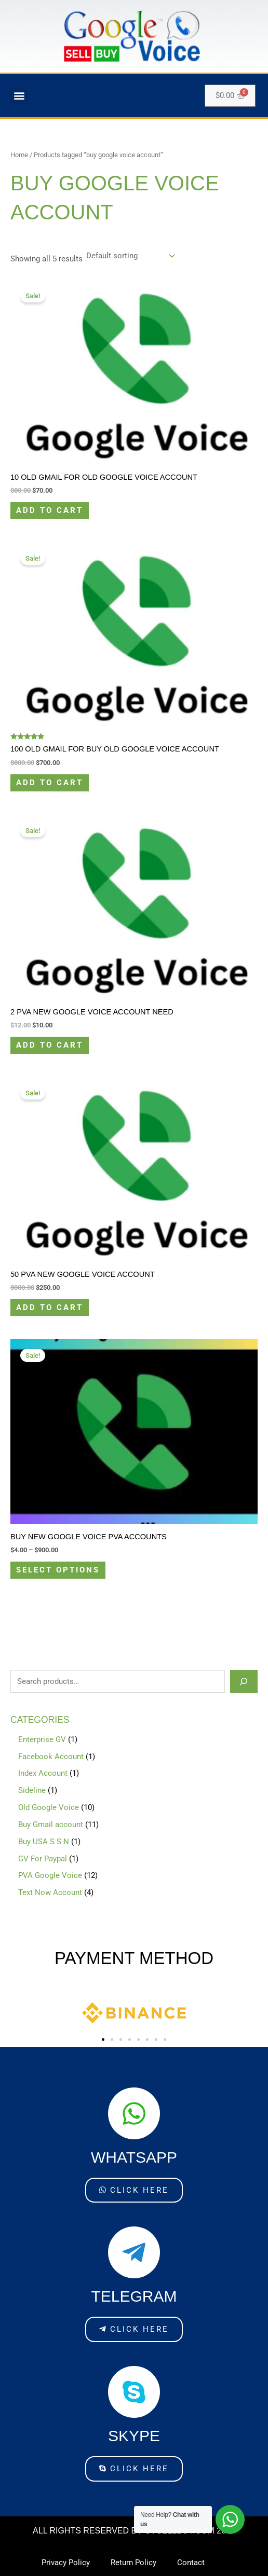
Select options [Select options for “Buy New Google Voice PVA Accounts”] (58, 1570)
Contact (191, 2562)
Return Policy (133, 2562)
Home (19, 155)
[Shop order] (130, 255)
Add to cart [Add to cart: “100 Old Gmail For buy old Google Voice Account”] (49, 782)
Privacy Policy (66, 2562)
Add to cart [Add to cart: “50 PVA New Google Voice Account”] (49, 1307)
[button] (19, 95)
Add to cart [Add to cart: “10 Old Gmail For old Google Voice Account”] (49, 510)
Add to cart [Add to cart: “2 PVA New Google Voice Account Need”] (49, 1045)
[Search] (244, 1681)
